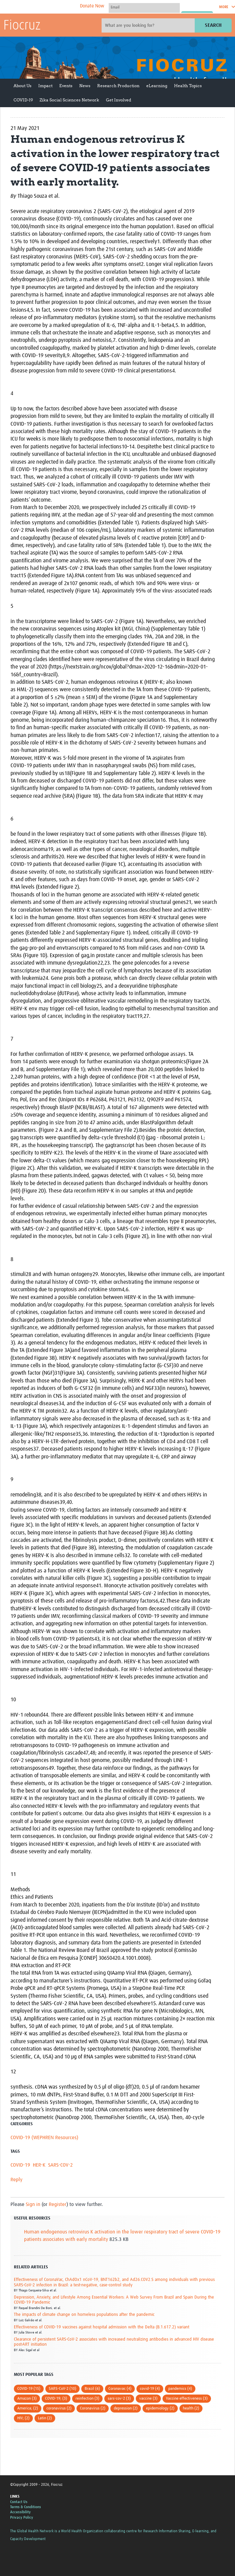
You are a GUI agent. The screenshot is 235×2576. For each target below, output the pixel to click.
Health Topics (188, 85)
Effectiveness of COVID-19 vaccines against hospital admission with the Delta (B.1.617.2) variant (101, 2327)
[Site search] (149, 25)
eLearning (156, 85)
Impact (45, 85)
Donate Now (92, 6)
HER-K (39, 2165)
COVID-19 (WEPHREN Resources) (44, 2137)
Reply (16, 2179)
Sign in (33, 2204)
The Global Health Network (54, 7)
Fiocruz (22, 26)
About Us (22, 85)
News (84, 85)
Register (57, 2204)
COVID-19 (23, 99)
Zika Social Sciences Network (69, 99)
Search (213, 25)
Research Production (118, 85)
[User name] (144, 7)
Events (65, 85)
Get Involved (118, 99)
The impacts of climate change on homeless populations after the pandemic (84, 2314)
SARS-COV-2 (60, 2165)
